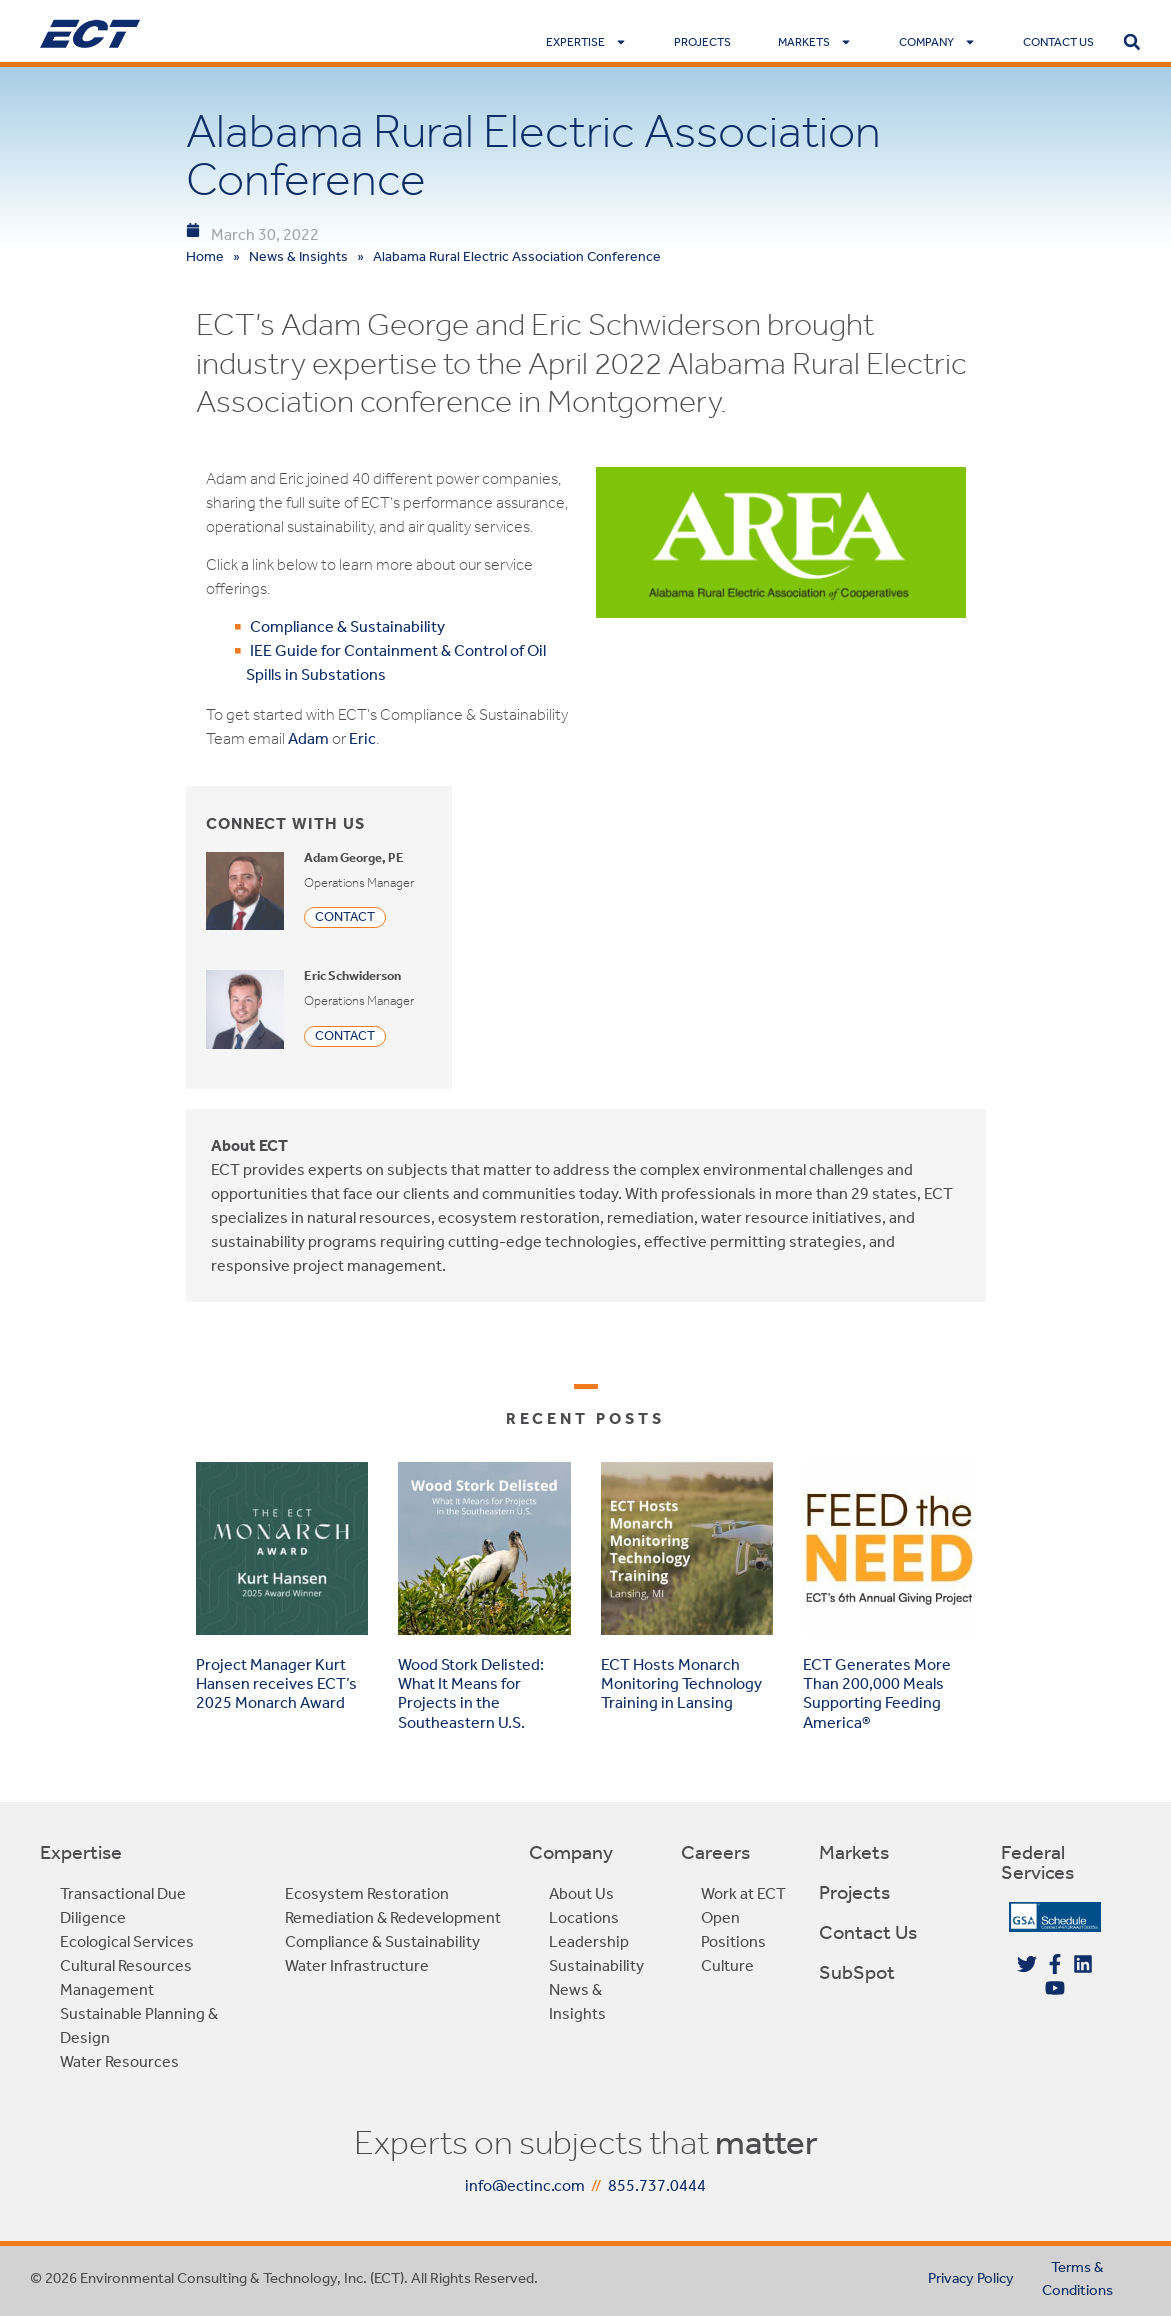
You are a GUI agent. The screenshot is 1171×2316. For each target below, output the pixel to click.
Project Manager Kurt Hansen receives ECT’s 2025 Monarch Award (276, 1683)
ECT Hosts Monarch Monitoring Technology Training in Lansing (681, 1683)
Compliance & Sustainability (347, 626)
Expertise (586, 42)
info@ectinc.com (525, 2185)
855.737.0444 (657, 2185)
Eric (362, 738)
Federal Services (1037, 1862)
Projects (702, 42)
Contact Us (1058, 42)
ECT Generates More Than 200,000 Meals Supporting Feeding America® (877, 1693)
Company (937, 42)
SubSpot (857, 1972)
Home (205, 256)
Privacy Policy (971, 2278)
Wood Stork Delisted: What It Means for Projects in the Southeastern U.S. (471, 1693)
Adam (308, 738)
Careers (715, 1852)
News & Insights (298, 256)
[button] (1132, 42)
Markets (815, 42)
